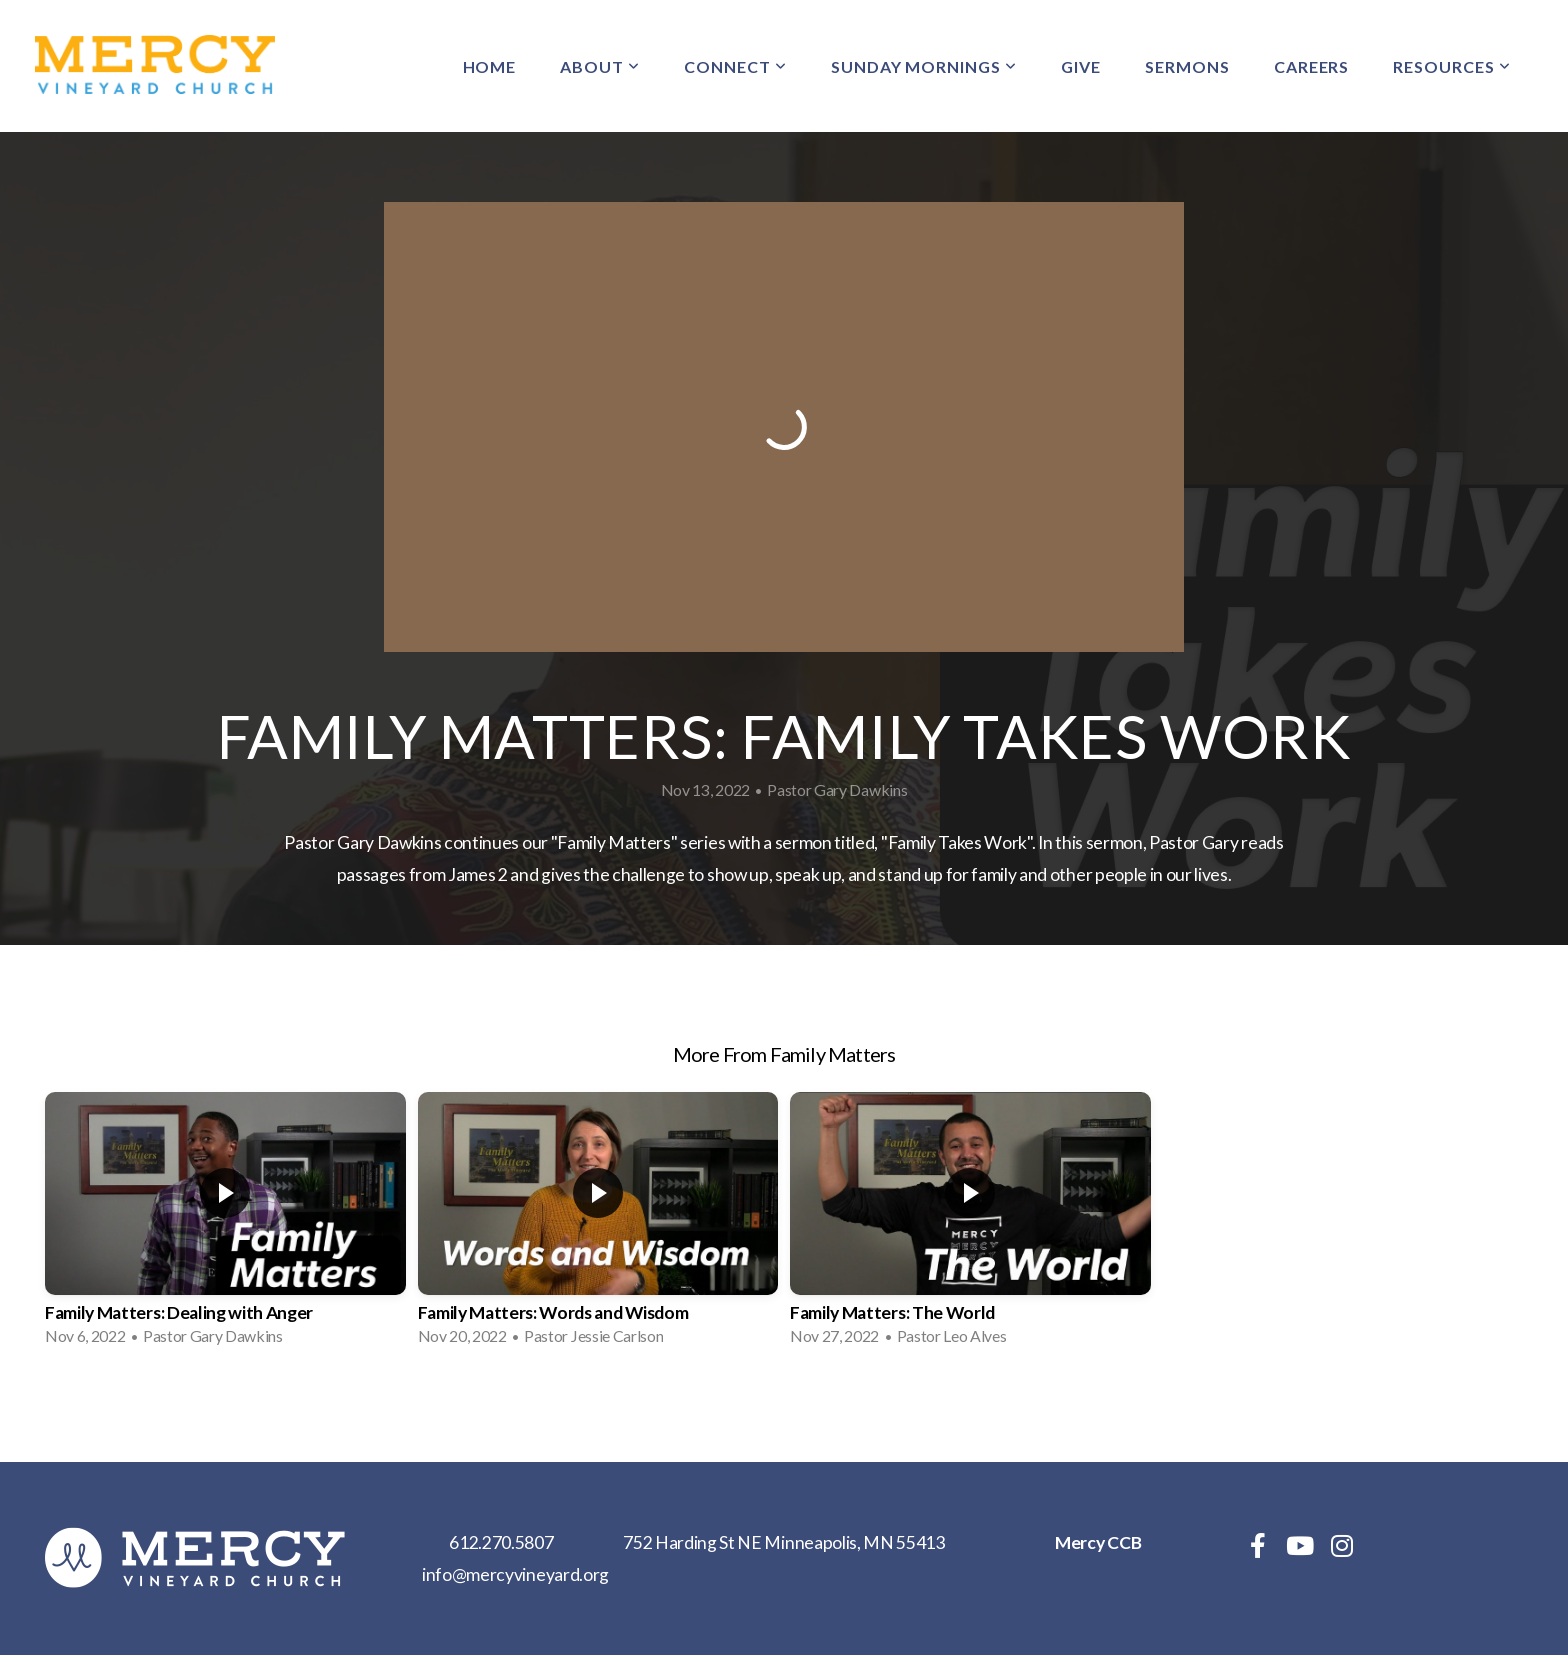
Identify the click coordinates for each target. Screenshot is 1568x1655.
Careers (1312, 66)
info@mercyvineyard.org (515, 1574)
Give (1081, 66)
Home (490, 66)
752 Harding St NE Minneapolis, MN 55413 (784, 1542)
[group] (225, 1225)
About (600, 66)
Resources (1452, 66)
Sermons (1187, 66)
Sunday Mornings (924, 66)
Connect (735, 66)
